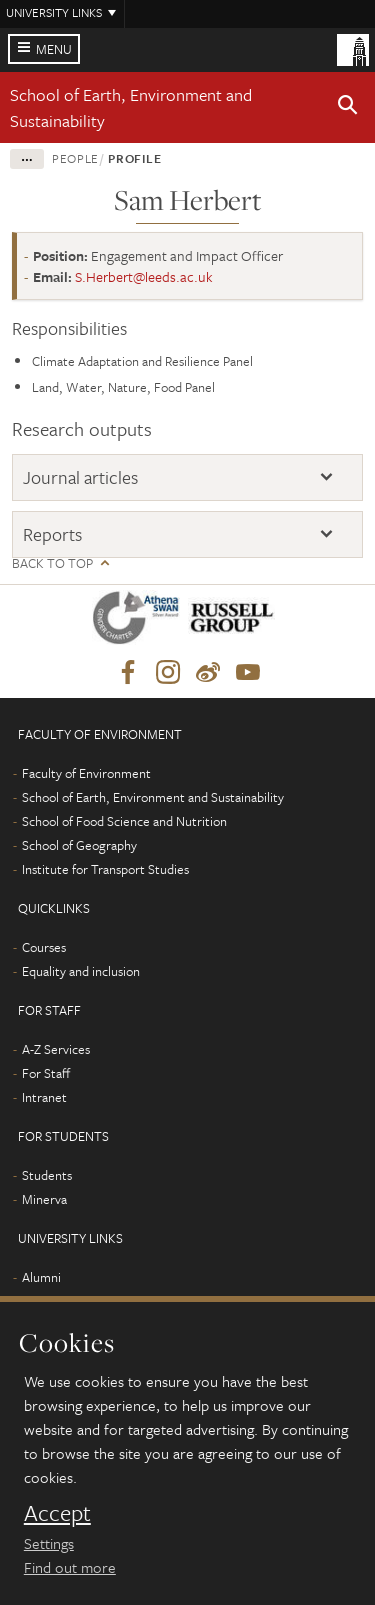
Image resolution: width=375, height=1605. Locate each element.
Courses (44, 947)
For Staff (46, 1073)
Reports (52, 534)
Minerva (44, 1199)
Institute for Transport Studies (105, 869)
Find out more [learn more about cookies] (70, 1567)
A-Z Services (56, 1049)
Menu (54, 49)
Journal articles (80, 477)
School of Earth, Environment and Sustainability (153, 797)
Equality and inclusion (81, 971)
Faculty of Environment (86, 773)
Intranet (44, 1097)
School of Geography (79, 845)
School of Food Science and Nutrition (124, 821)
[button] (348, 108)
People (75, 158)
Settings (49, 1543)
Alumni (41, 1277)
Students (47, 1175)
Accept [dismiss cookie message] (57, 1513)
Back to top (52, 563)
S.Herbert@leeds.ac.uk (144, 276)
